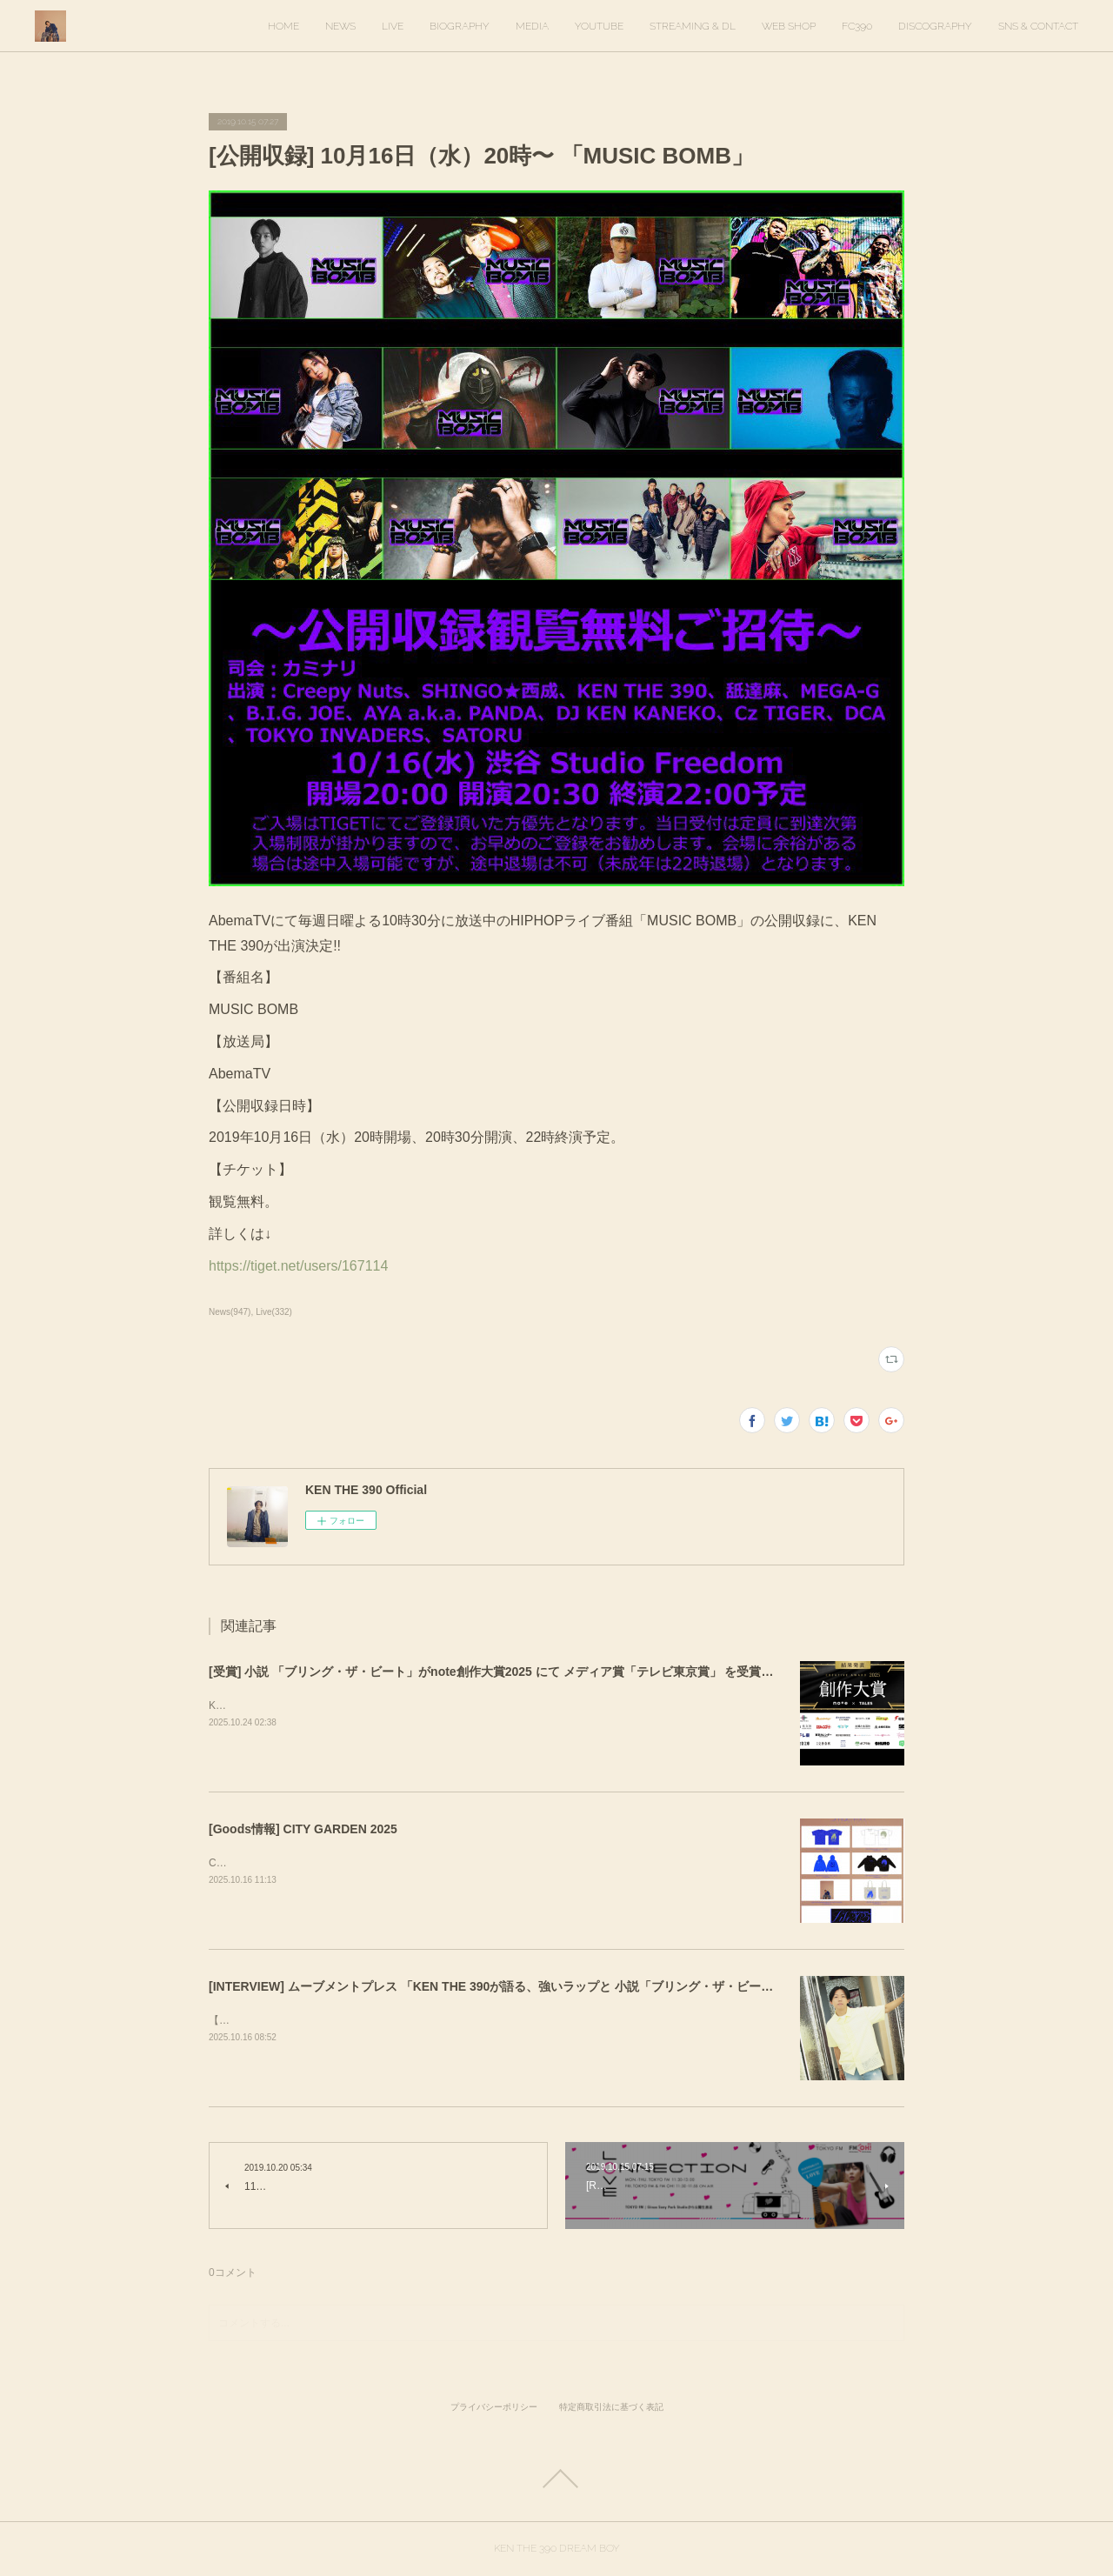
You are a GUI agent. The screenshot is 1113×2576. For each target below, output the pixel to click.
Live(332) (274, 1312)
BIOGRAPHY (460, 26)
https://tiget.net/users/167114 (302, 1265)
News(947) (229, 1312)
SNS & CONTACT (1038, 26)
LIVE (392, 26)
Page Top (556, 2478)
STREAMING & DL (693, 26)
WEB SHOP (789, 26)
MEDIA (532, 26)
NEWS (340, 26)
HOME (283, 26)
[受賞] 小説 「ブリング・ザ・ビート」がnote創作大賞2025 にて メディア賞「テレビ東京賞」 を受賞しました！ (515, 1671)
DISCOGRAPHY (935, 26)
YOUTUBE (599, 26)
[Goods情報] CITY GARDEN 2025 (303, 1829)
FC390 (857, 26)
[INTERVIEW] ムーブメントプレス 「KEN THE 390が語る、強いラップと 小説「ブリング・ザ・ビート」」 (503, 1986)
